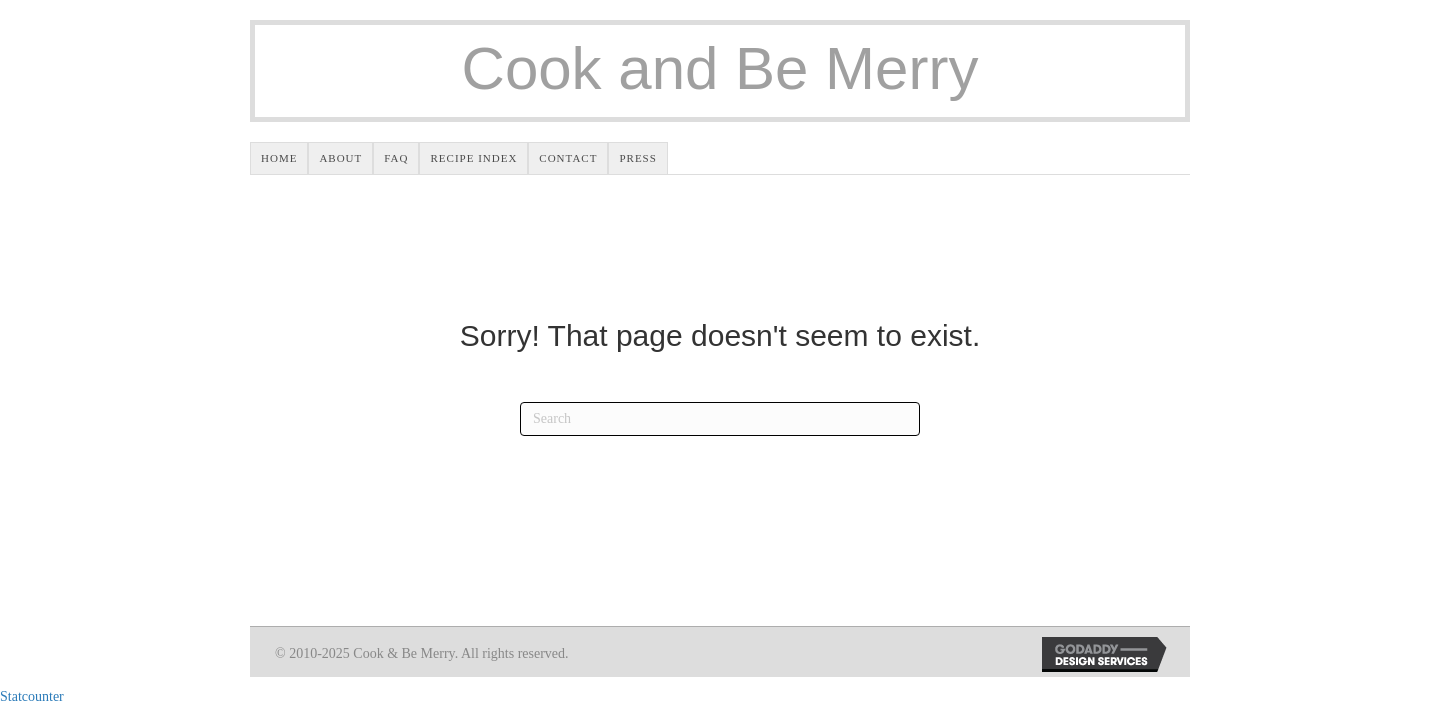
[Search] (720, 419)
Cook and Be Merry (720, 68)
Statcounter (32, 696)
